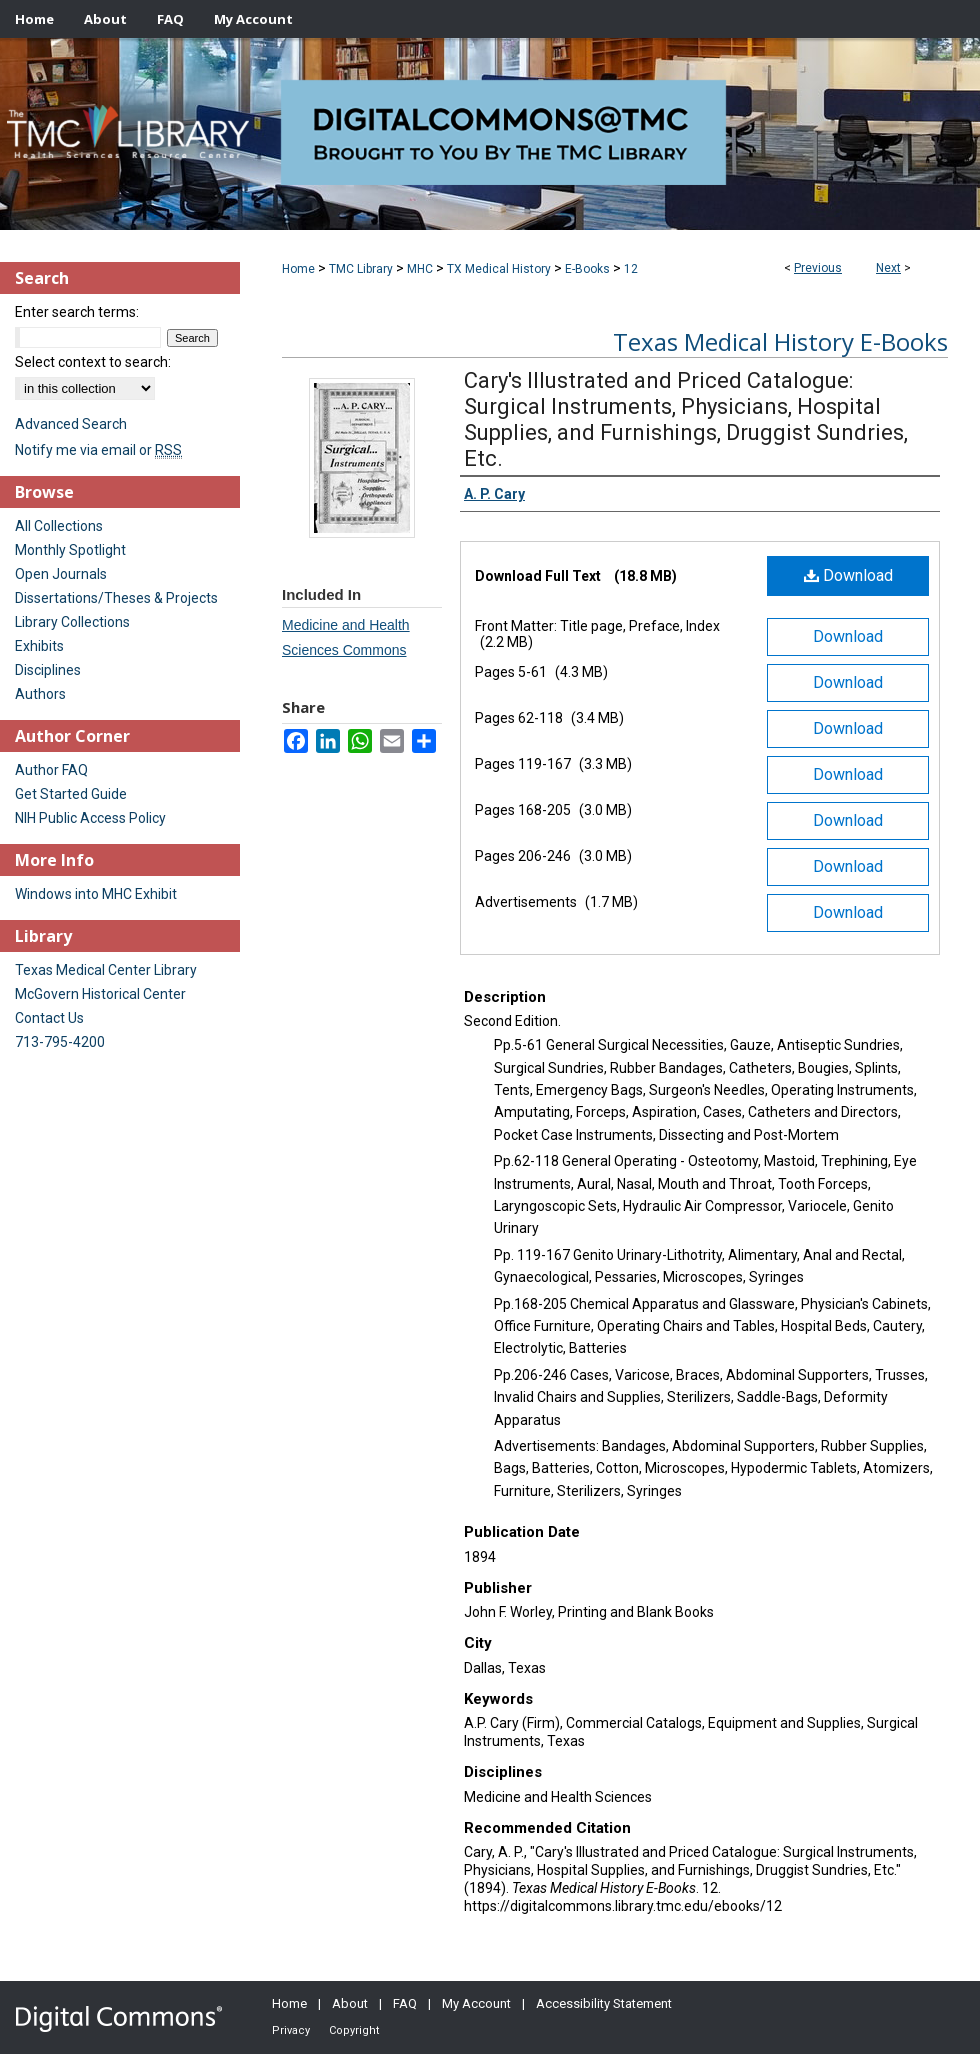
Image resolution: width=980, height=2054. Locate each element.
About (350, 2003)
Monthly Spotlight (70, 550)
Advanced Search (71, 424)
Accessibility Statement (604, 2003)
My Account (476, 2003)
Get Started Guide (71, 794)
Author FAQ (51, 770)
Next (888, 268)
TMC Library (361, 269)
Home (298, 269)
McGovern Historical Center (100, 994)
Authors (40, 694)
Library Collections (72, 622)
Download (848, 575)
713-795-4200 (60, 1042)
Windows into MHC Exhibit (96, 894)
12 (631, 269)
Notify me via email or (98, 450)
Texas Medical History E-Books (780, 341)
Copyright (354, 2030)
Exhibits (39, 646)
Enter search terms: (77, 312)
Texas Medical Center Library (106, 970)
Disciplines (48, 670)
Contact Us (49, 1018)
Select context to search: (93, 362)
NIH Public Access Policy (90, 818)
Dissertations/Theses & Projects (116, 598)
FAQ (405, 2003)
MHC (420, 269)
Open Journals (61, 574)
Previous (818, 268)
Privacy (291, 2030)
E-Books (587, 269)
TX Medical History (499, 269)
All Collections (59, 526)
